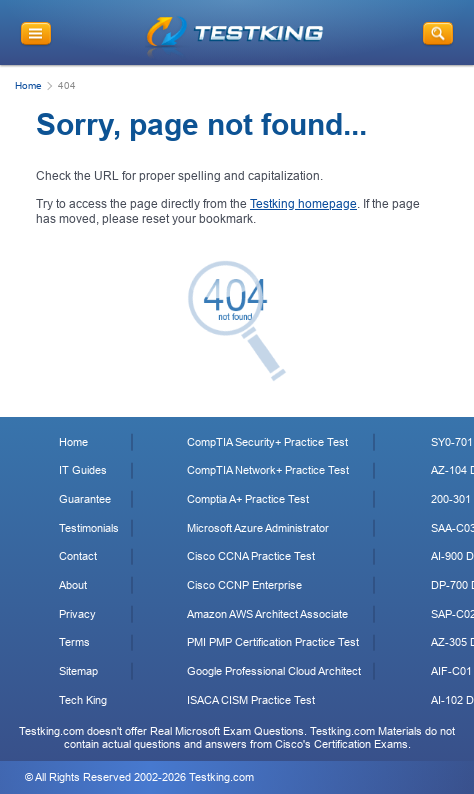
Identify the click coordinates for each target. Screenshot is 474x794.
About (73, 585)
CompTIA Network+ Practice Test (268, 470)
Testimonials (89, 528)
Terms (74, 642)
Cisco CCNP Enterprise (244, 585)
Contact (78, 556)
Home (28, 85)
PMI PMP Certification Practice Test (273, 642)
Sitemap (78, 671)
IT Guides (83, 470)
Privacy (77, 614)
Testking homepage (303, 204)
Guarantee (85, 499)
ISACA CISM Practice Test (251, 700)
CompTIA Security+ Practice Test (267, 442)
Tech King (83, 700)
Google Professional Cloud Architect (274, 671)
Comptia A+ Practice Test (248, 499)
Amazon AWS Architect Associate (267, 614)
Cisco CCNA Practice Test (251, 556)
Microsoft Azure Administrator (258, 528)
